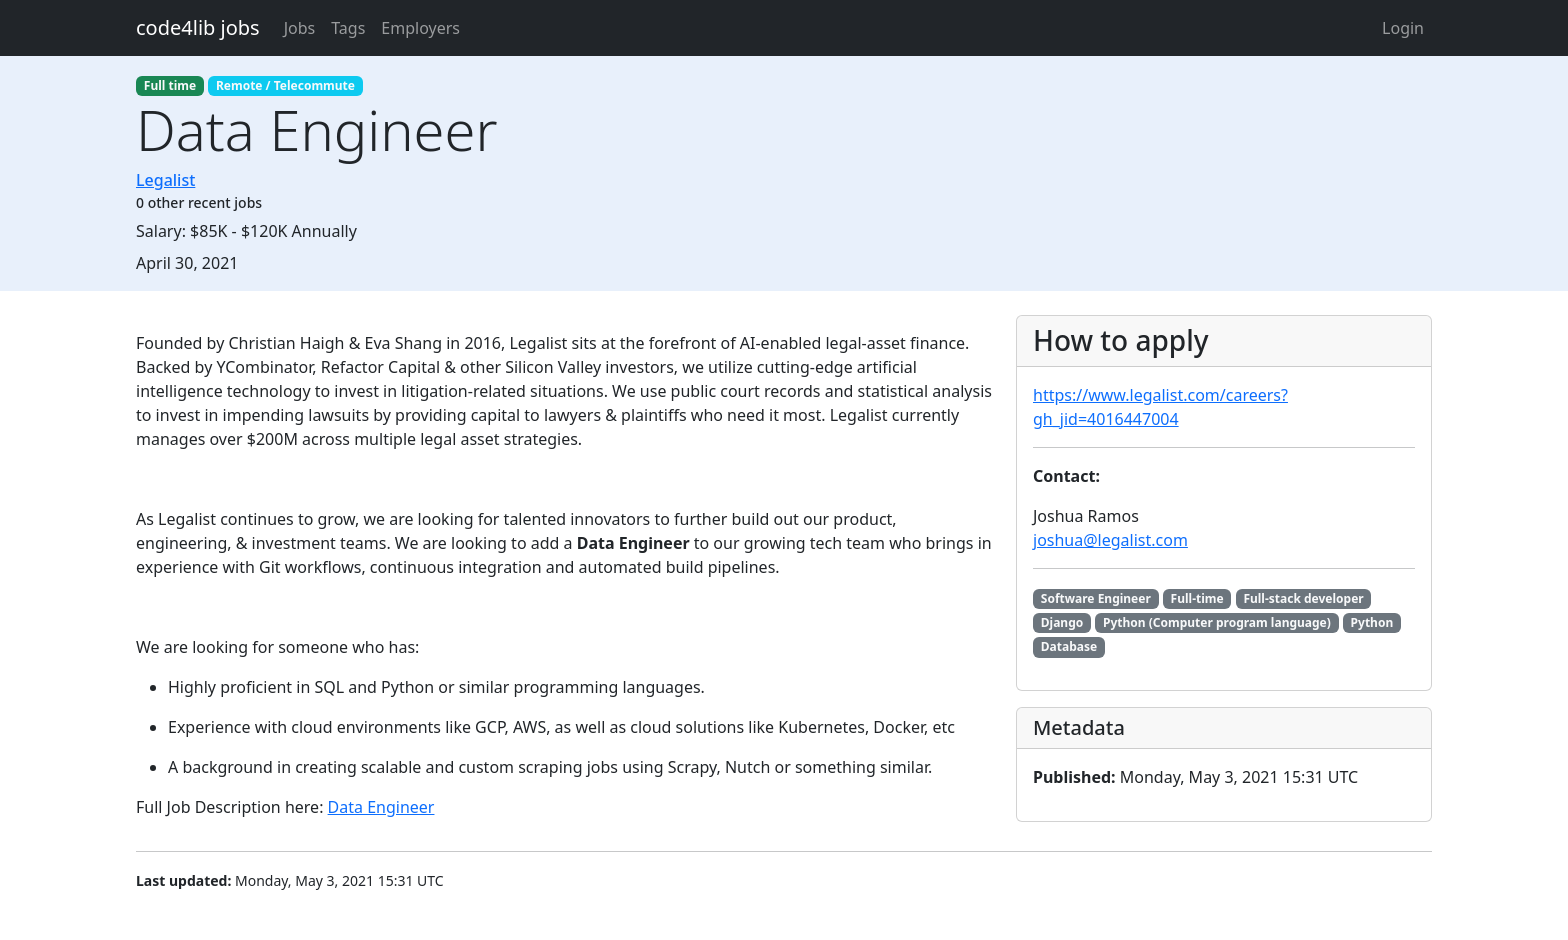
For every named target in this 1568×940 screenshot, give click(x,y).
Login (1403, 28)
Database (1069, 646)
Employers (420, 28)
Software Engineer (1096, 598)
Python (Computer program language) (1217, 622)
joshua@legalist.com (1110, 540)
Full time (170, 85)
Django (1062, 622)
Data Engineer (381, 807)
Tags (348, 28)
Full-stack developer (1303, 598)
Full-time (1197, 598)
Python (1372, 622)
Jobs (300, 28)
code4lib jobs (198, 27)
